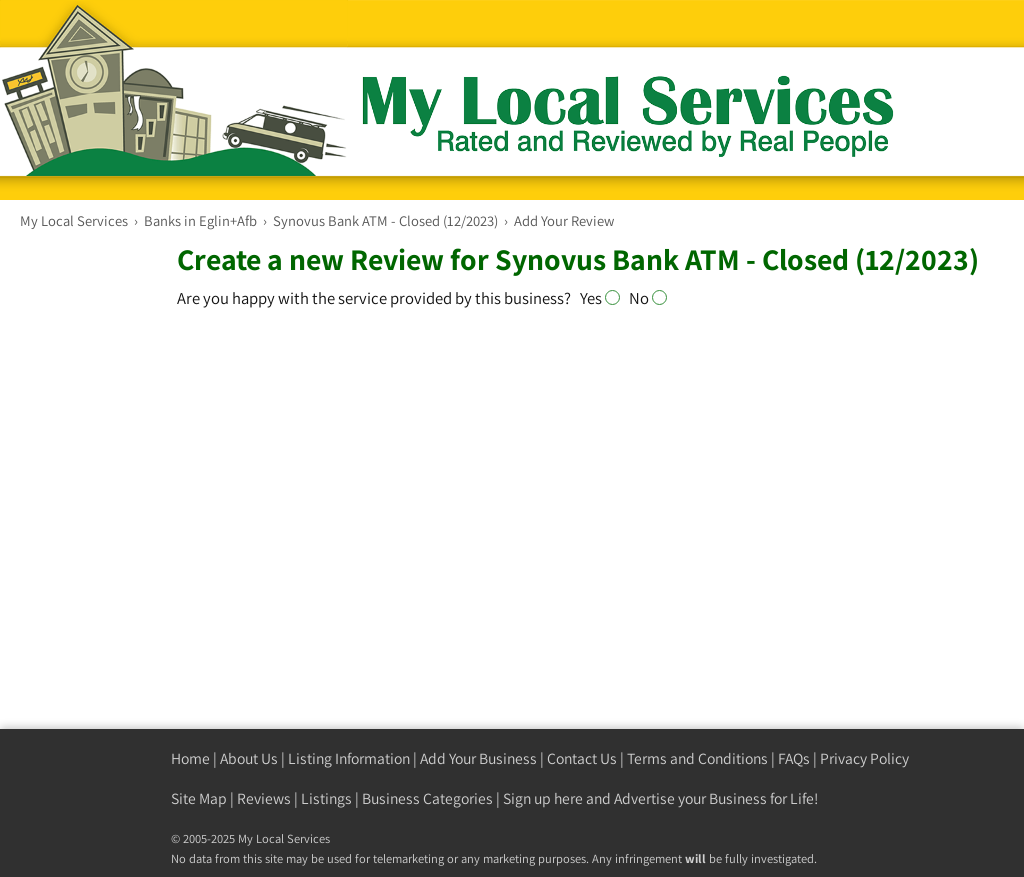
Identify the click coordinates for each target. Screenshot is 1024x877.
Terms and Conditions (697, 758)
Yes (604, 298)
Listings (326, 798)
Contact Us (582, 758)
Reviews (264, 798)
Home (190, 758)
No (648, 298)
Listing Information (349, 758)
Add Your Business (478, 758)
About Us (249, 758)
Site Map (199, 798)
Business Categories (427, 798)
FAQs (794, 758)
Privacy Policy (864, 758)
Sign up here (543, 798)
